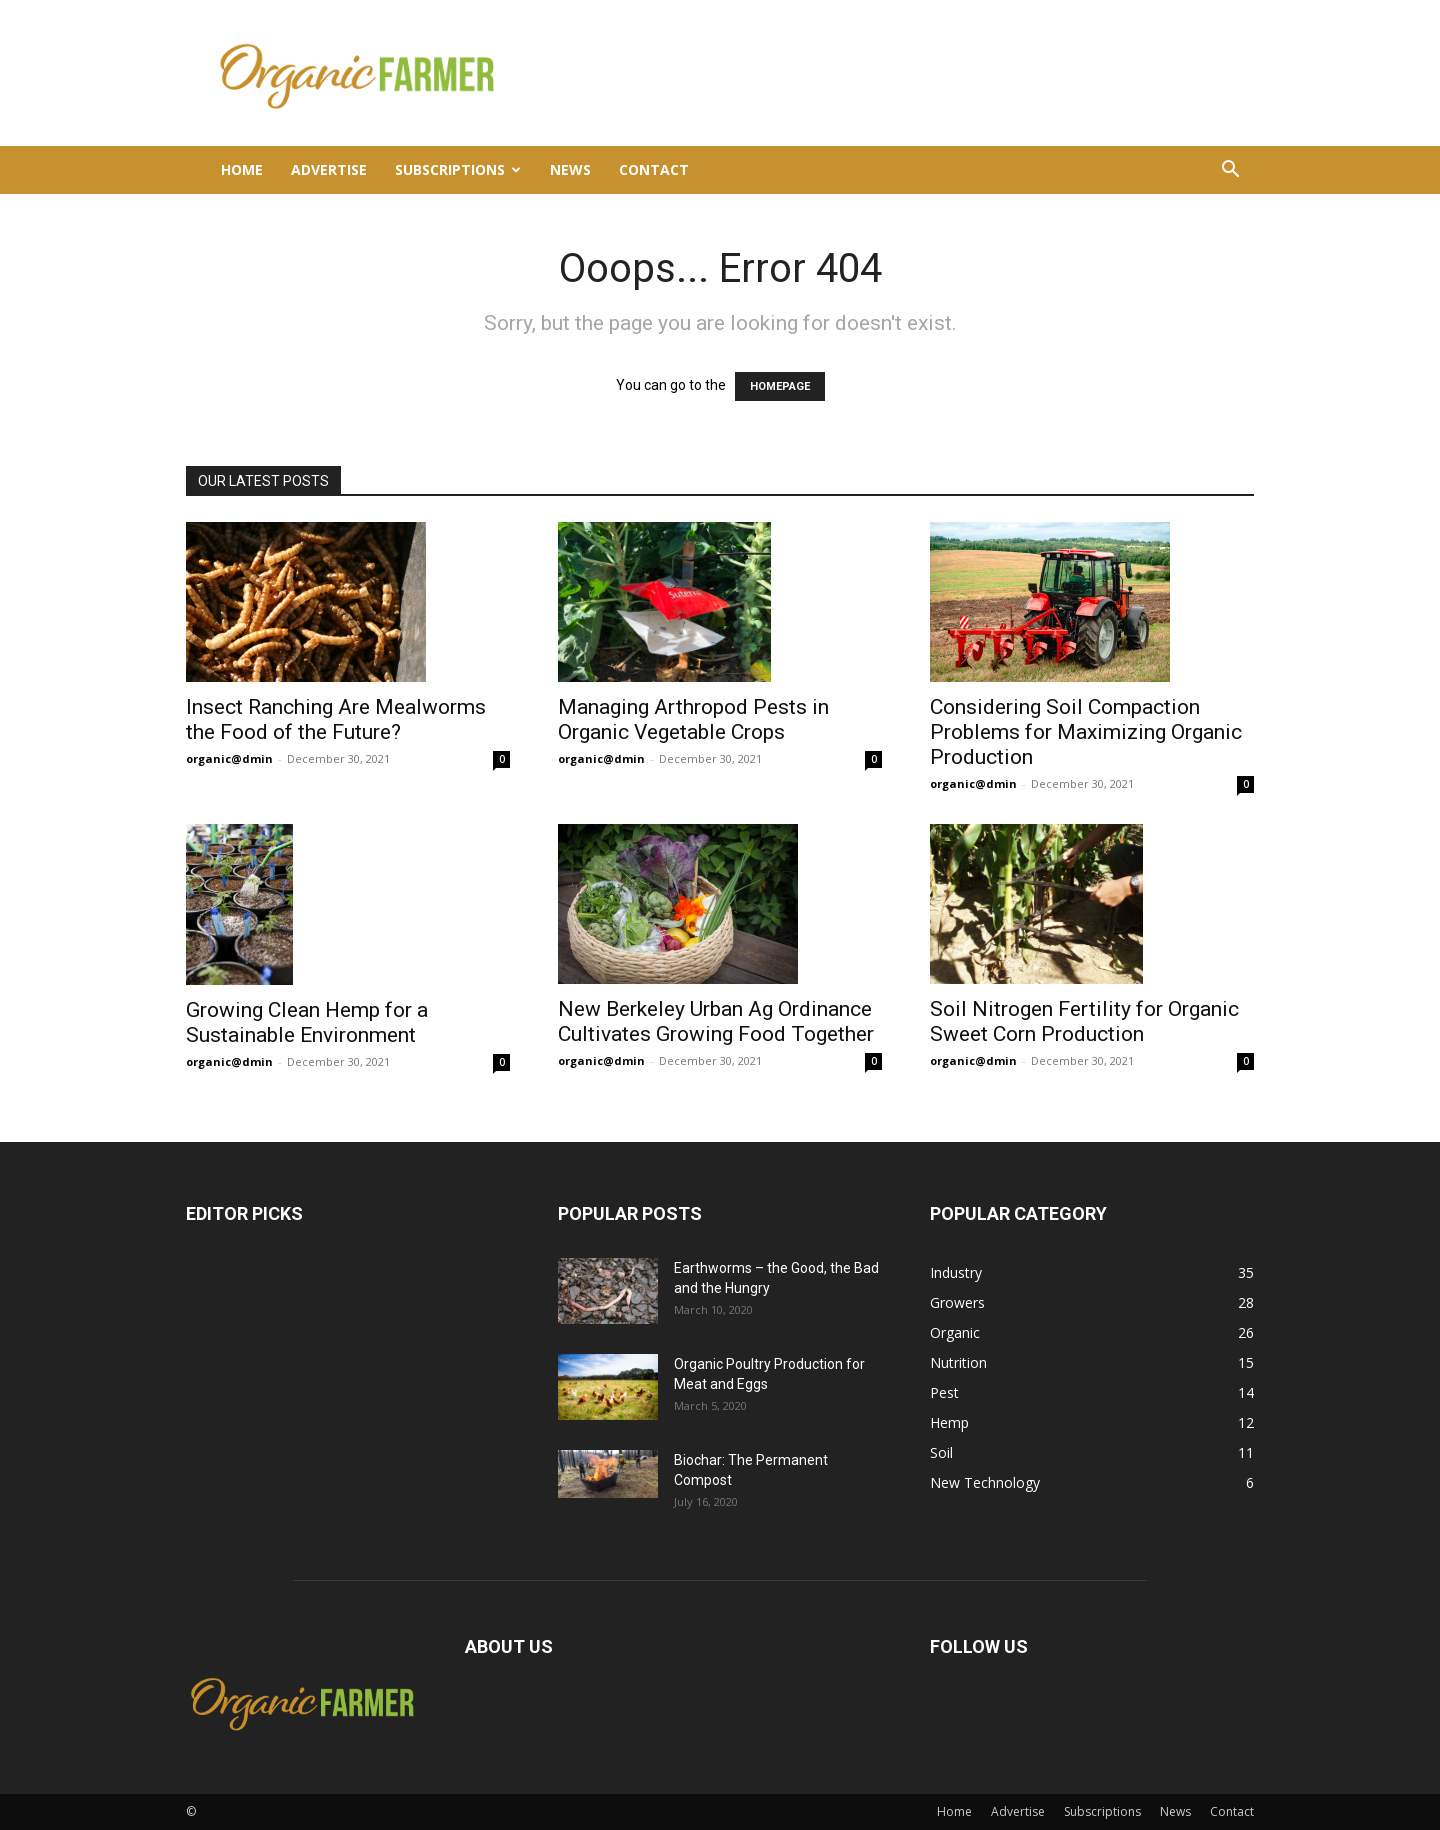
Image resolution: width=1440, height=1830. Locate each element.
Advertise (329, 169)
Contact (654, 169)
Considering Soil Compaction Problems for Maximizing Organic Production (1086, 732)
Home (242, 169)
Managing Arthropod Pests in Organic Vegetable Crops (693, 719)
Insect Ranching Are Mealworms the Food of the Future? (336, 719)
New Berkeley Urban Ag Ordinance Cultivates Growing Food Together (716, 1021)
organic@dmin (229, 758)
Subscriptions (458, 169)
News (570, 169)
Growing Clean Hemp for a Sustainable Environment (307, 1022)
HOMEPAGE (780, 386)
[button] (1230, 171)
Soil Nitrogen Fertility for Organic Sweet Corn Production (1084, 1021)
